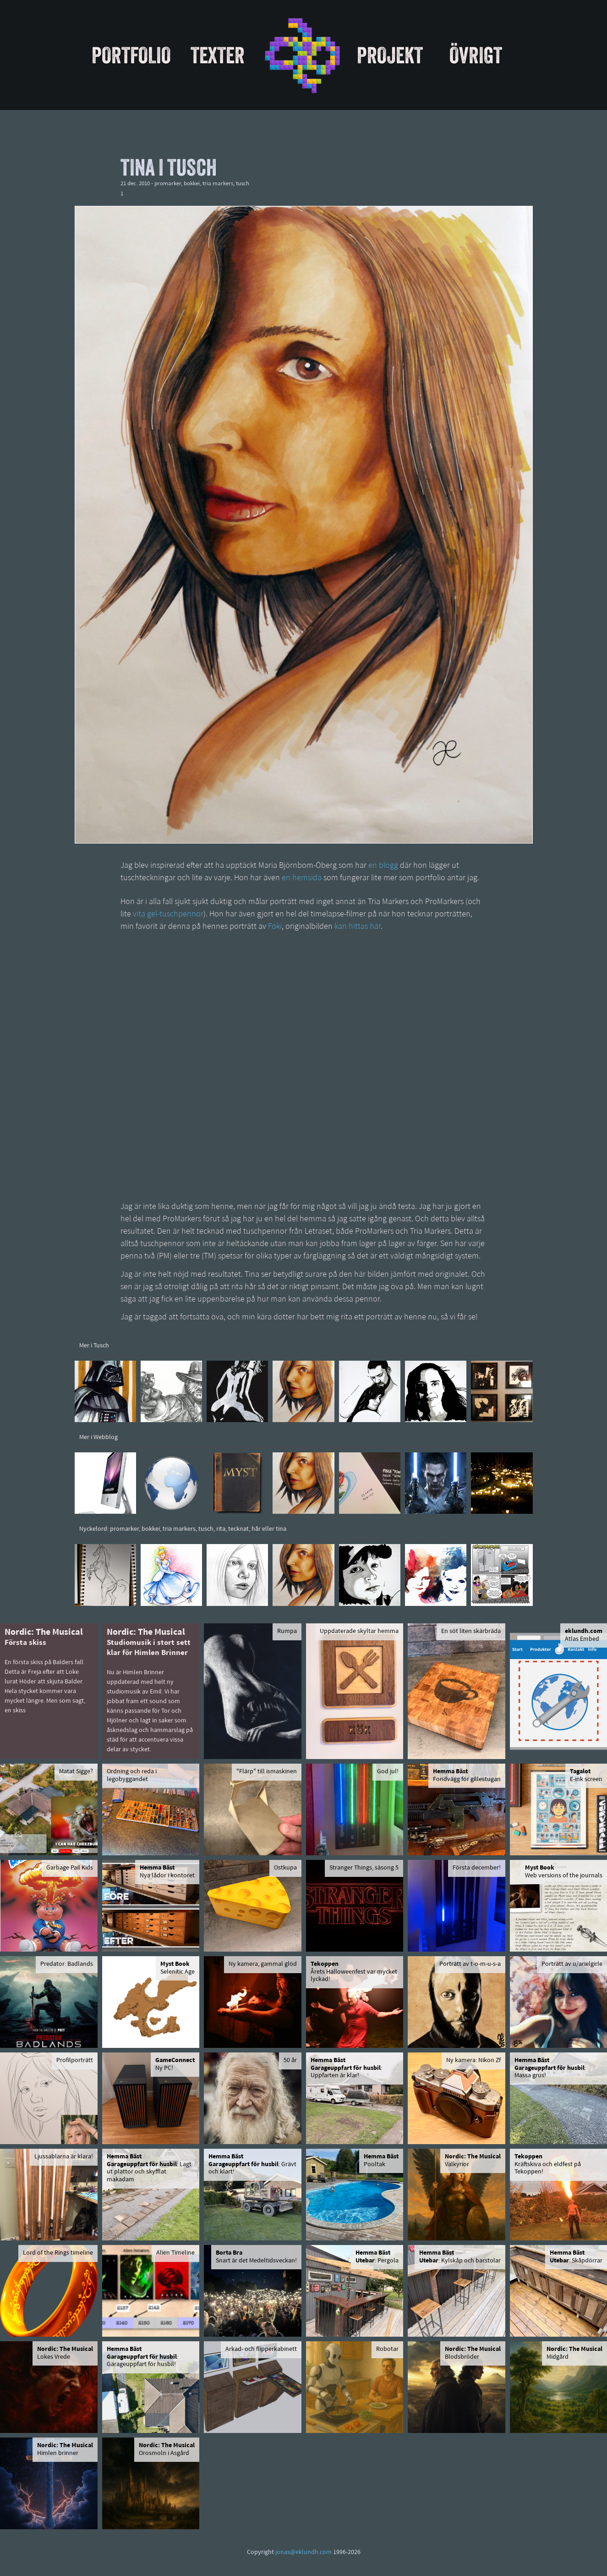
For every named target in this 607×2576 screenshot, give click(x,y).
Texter (218, 55)
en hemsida (302, 878)
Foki (275, 926)
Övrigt (475, 55)
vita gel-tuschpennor (168, 914)
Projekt (390, 55)
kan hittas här (357, 926)
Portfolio (131, 55)
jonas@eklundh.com (303, 2552)
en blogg (383, 865)
